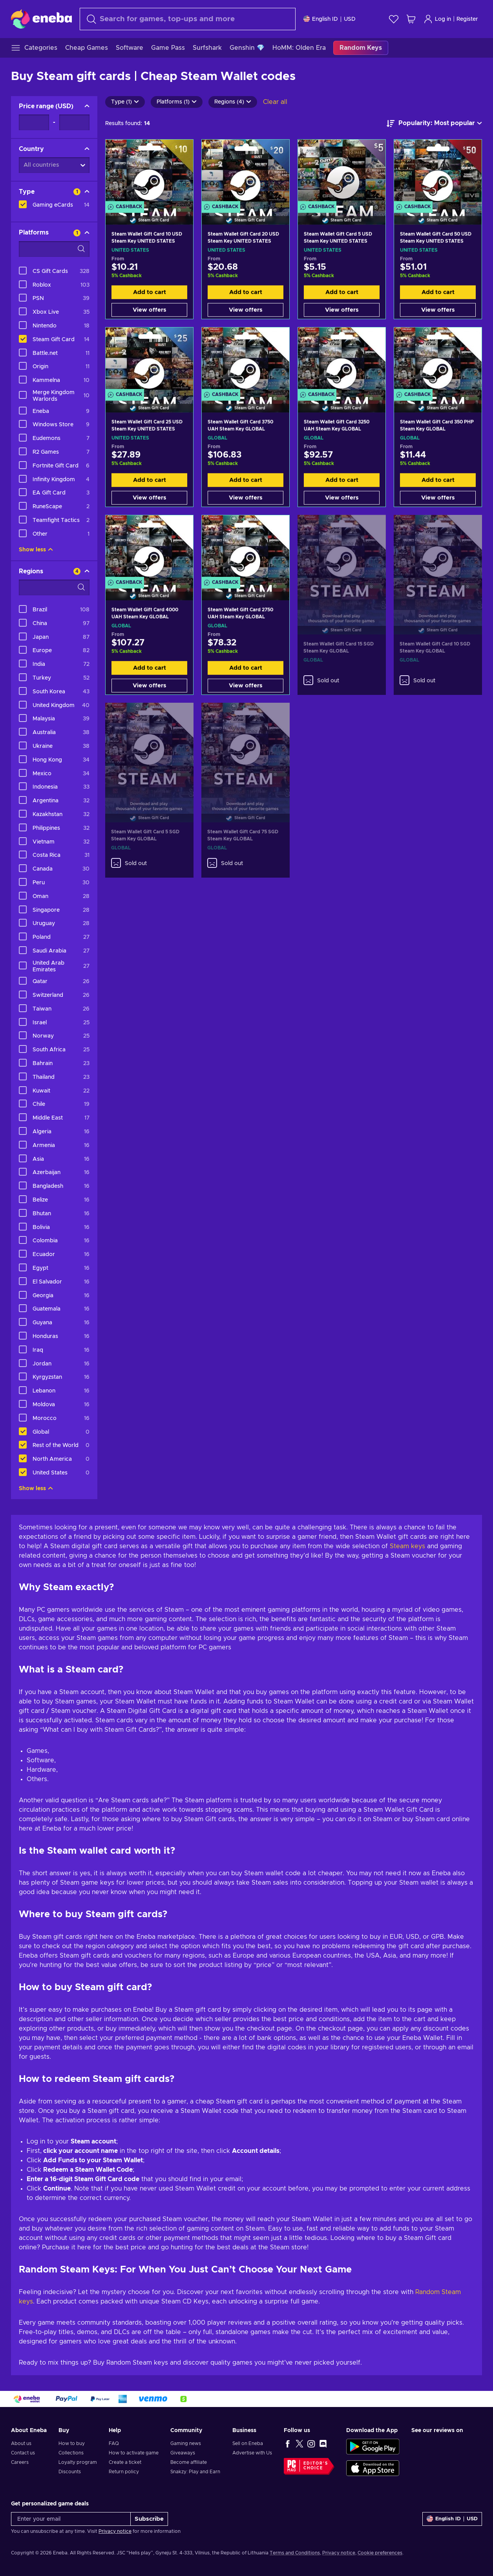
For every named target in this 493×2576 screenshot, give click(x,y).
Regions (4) (232, 102)
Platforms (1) (177, 102)
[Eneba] (41, 18)
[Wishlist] (393, 19)
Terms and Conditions (295, 2553)
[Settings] (329, 19)
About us (21, 2443)
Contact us (23, 2453)
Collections (71, 2453)
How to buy (71, 2443)
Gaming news (185, 2443)
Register (467, 19)
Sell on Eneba (247, 2443)
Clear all (275, 102)
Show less (36, 550)
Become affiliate (188, 2462)
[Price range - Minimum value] (34, 122)
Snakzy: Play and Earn (195, 2471)
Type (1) (125, 102)
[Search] (187, 19)
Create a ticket (125, 2462)
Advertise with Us (252, 2453)
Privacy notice (115, 2531)
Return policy (124, 2471)
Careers (20, 2462)
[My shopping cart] (411, 19)
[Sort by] (434, 123)
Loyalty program (77, 2462)
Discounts (69, 2471)
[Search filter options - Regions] (54, 587)
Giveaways (182, 2453)
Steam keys (407, 1546)
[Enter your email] (71, 2519)
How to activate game (134, 2453)
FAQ (114, 2443)
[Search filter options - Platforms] (54, 249)
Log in (437, 19)
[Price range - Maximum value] (74, 122)
